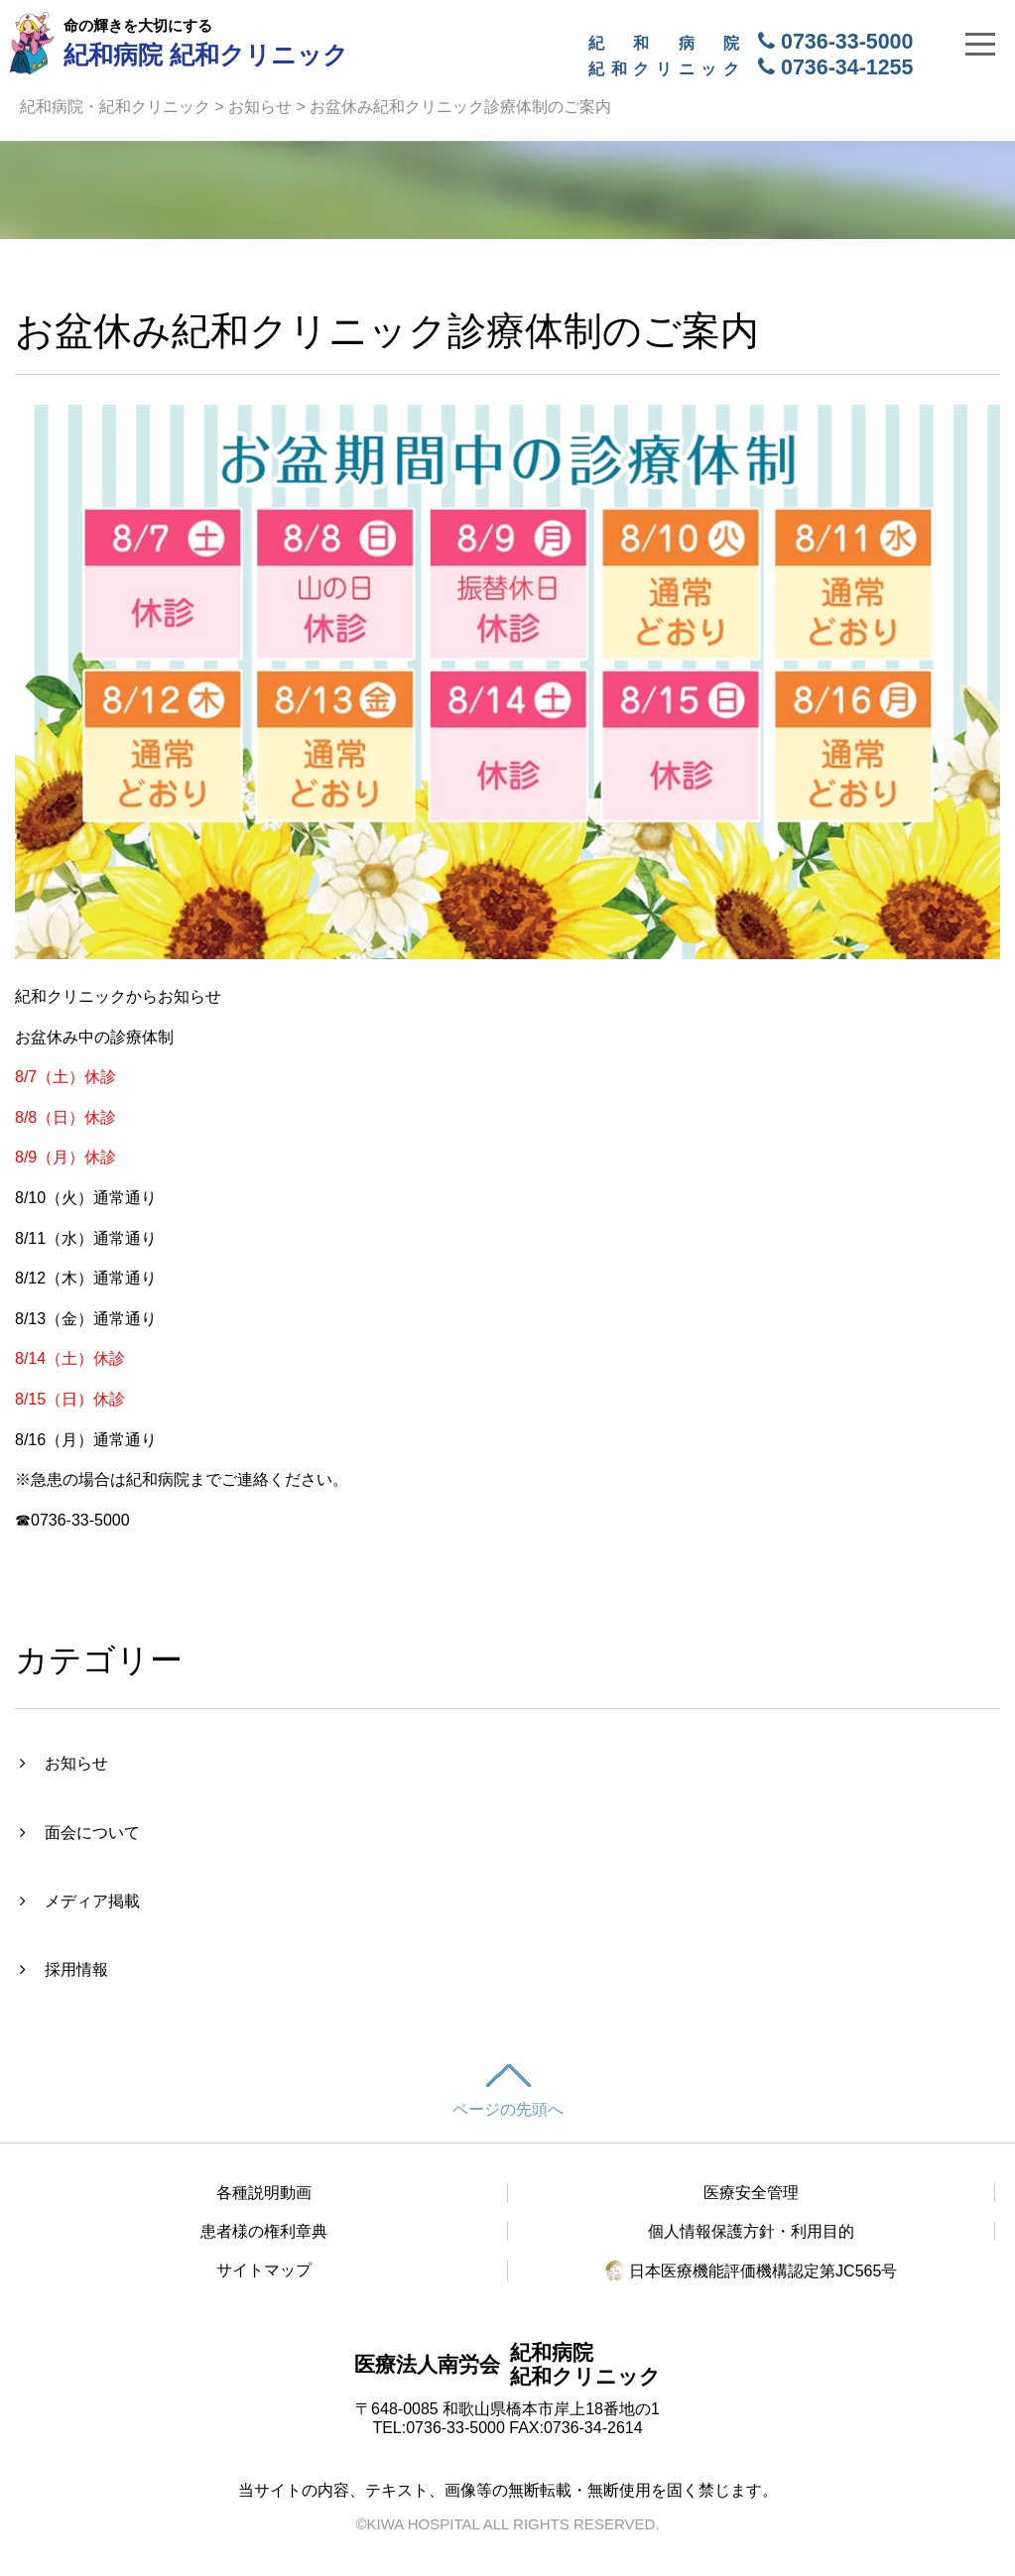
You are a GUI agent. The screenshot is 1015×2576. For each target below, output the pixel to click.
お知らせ (260, 106)
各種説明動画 (264, 2192)
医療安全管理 (751, 2192)
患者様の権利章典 (263, 2231)
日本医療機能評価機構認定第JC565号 (751, 2271)
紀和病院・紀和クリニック (115, 106)
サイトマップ (264, 2270)
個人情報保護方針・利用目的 (751, 2231)
